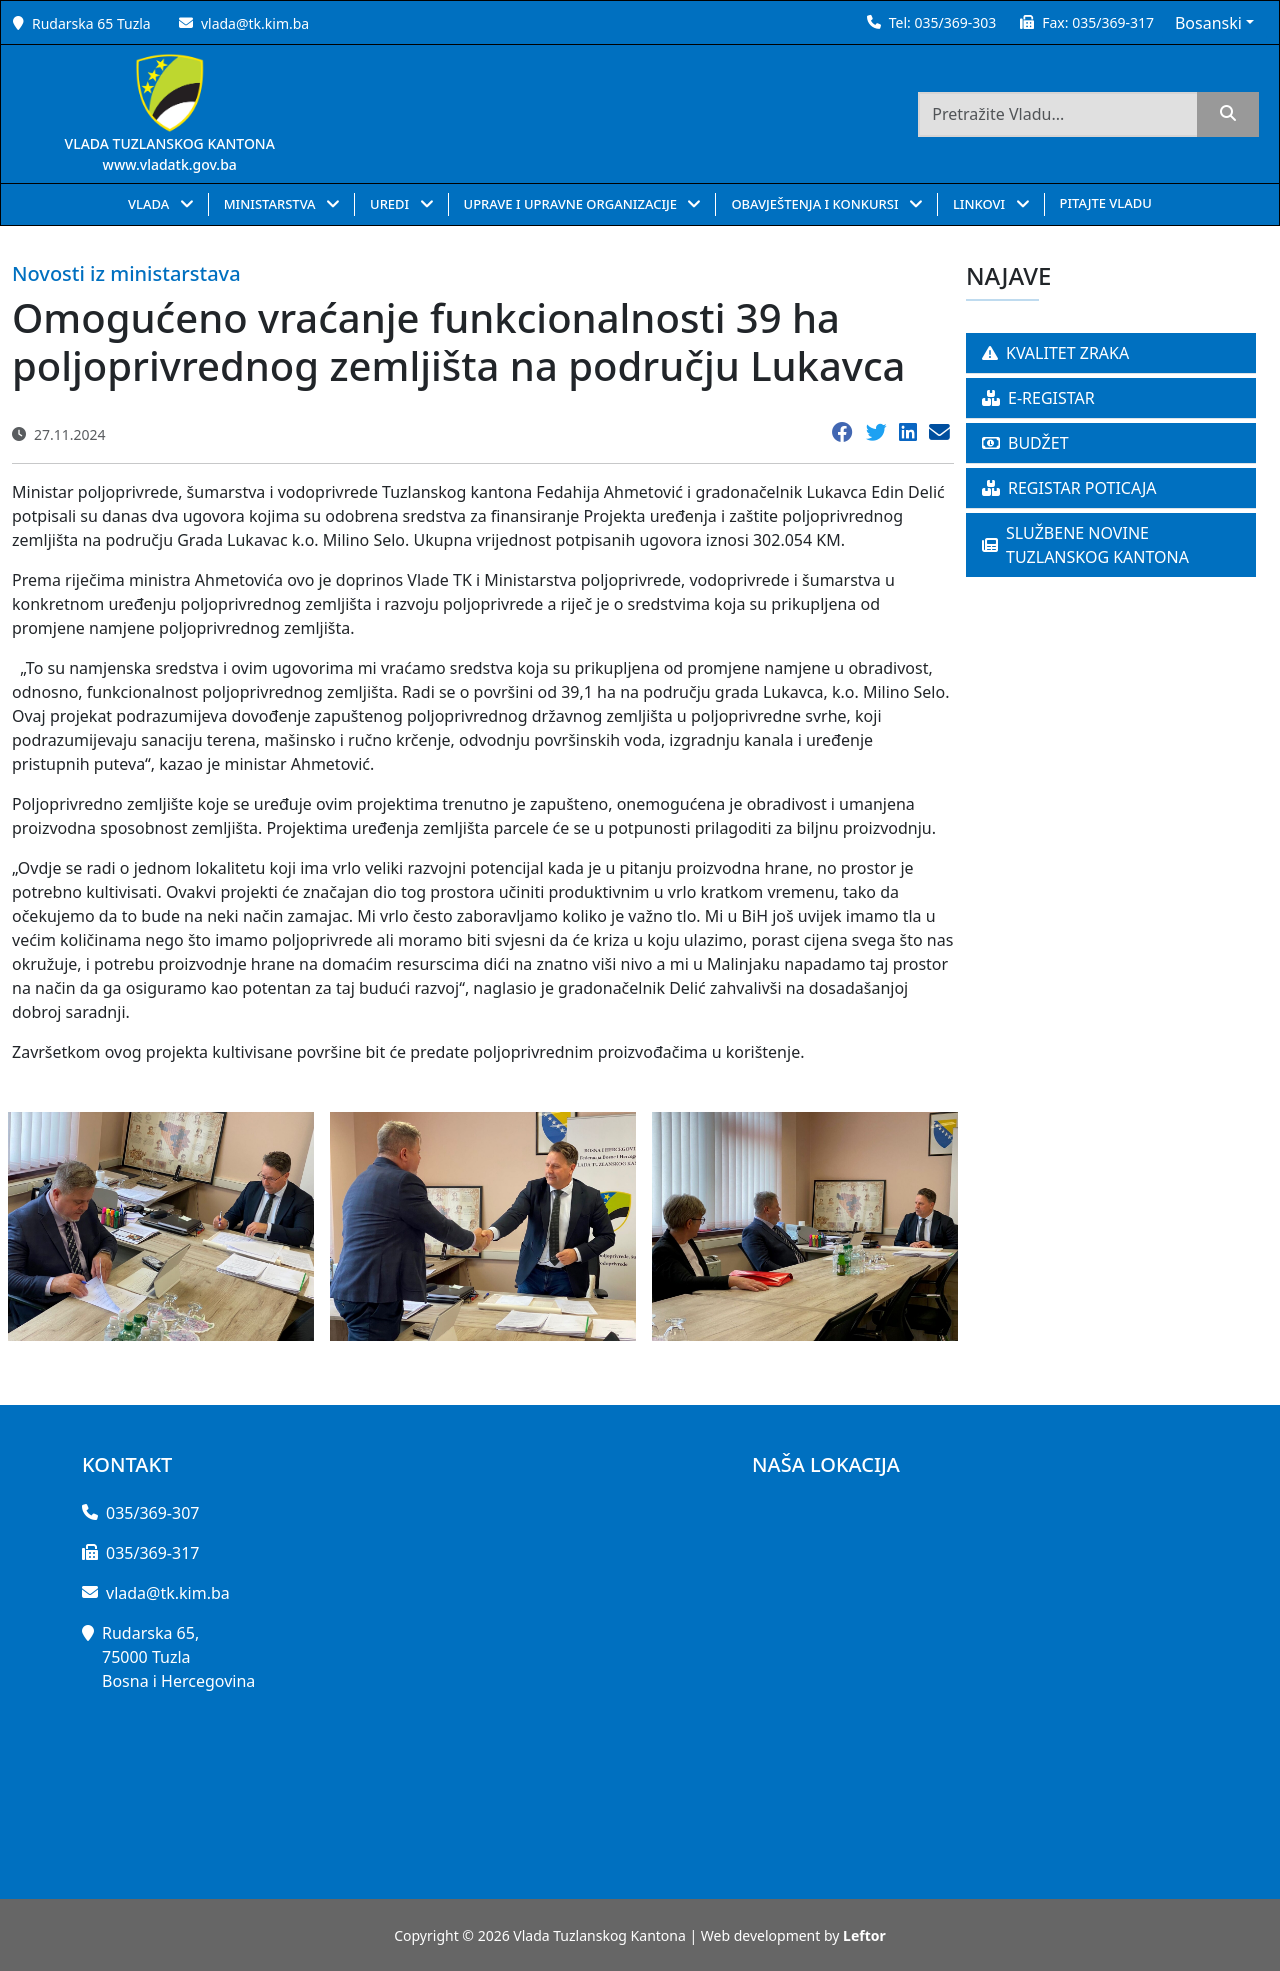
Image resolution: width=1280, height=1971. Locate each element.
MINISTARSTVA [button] (271, 204)
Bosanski (1208, 23)
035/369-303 (955, 22)
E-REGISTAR (1038, 398)
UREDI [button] (391, 204)
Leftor (864, 1935)
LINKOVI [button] (981, 204)
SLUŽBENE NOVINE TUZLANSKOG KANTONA (1085, 545)
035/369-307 (152, 1513)
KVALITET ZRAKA (1055, 353)
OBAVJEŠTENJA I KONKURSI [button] (816, 204)
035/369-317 (1113, 22)
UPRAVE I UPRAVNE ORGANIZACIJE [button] (572, 204)
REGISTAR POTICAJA (1069, 488)
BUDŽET (1025, 443)
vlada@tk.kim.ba (255, 23)
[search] (1228, 114)
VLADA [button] (150, 204)
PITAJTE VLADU (1106, 203)
